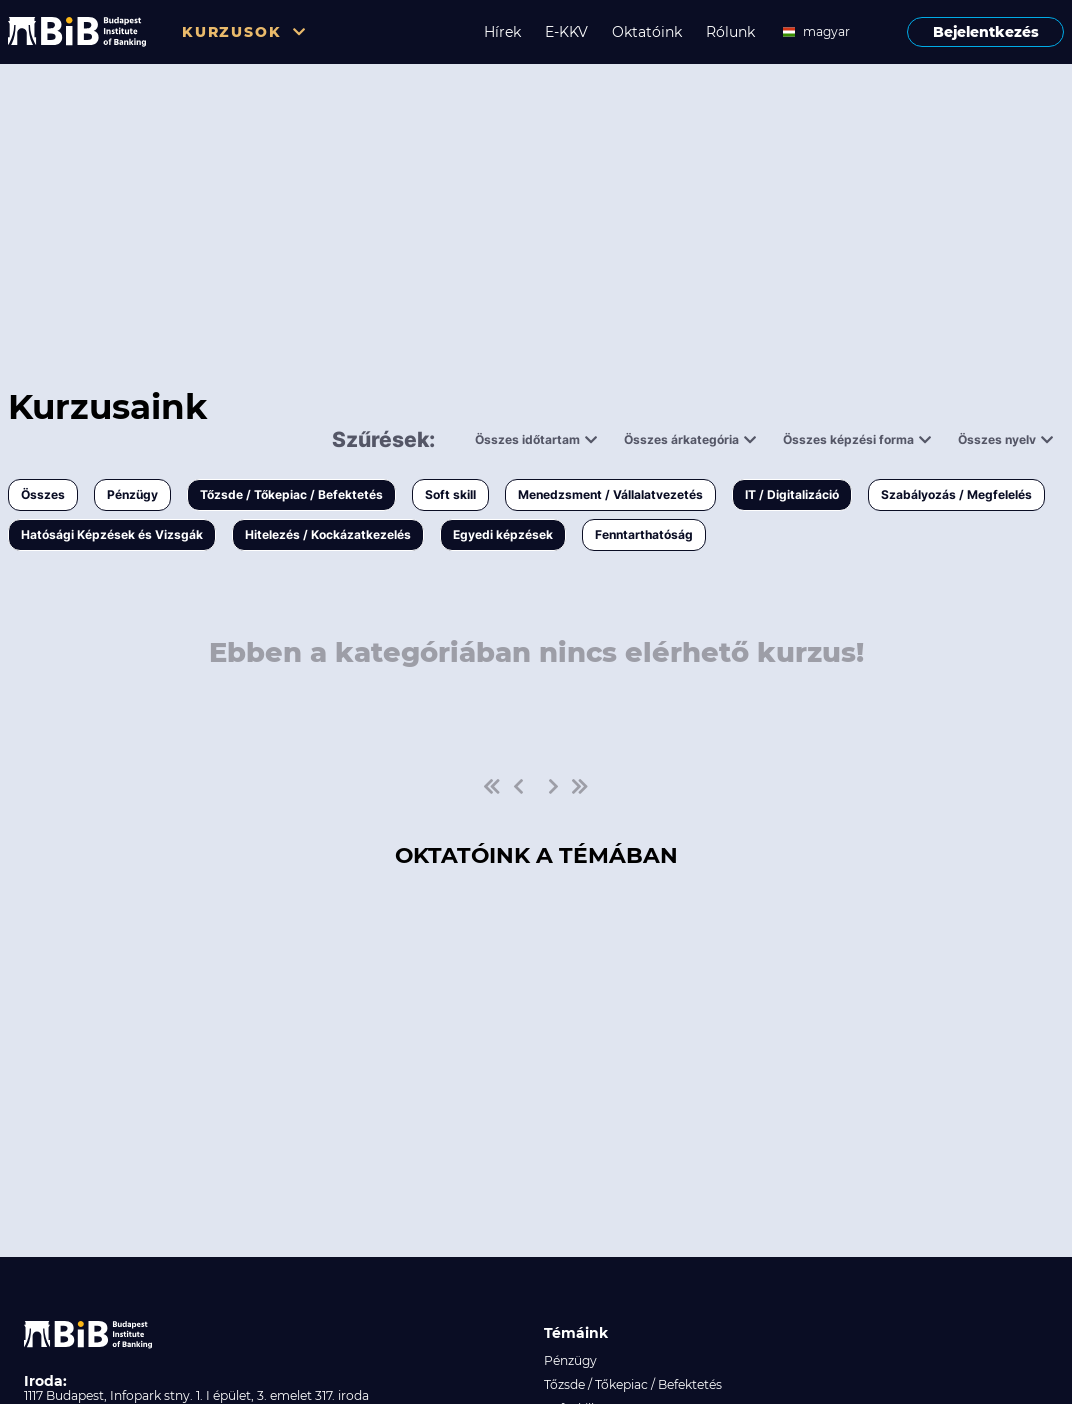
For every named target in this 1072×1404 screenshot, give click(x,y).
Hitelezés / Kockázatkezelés (328, 534)
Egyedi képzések (503, 534)
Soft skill (450, 494)
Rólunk (730, 32)
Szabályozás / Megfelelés (956, 494)
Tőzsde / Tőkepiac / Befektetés (291, 494)
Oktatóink (647, 32)
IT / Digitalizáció (792, 494)
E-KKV (566, 32)
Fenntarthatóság (644, 534)
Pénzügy (132, 494)
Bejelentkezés (986, 32)
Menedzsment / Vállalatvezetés (610, 494)
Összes (43, 494)
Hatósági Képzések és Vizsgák (112, 534)
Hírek (502, 32)
